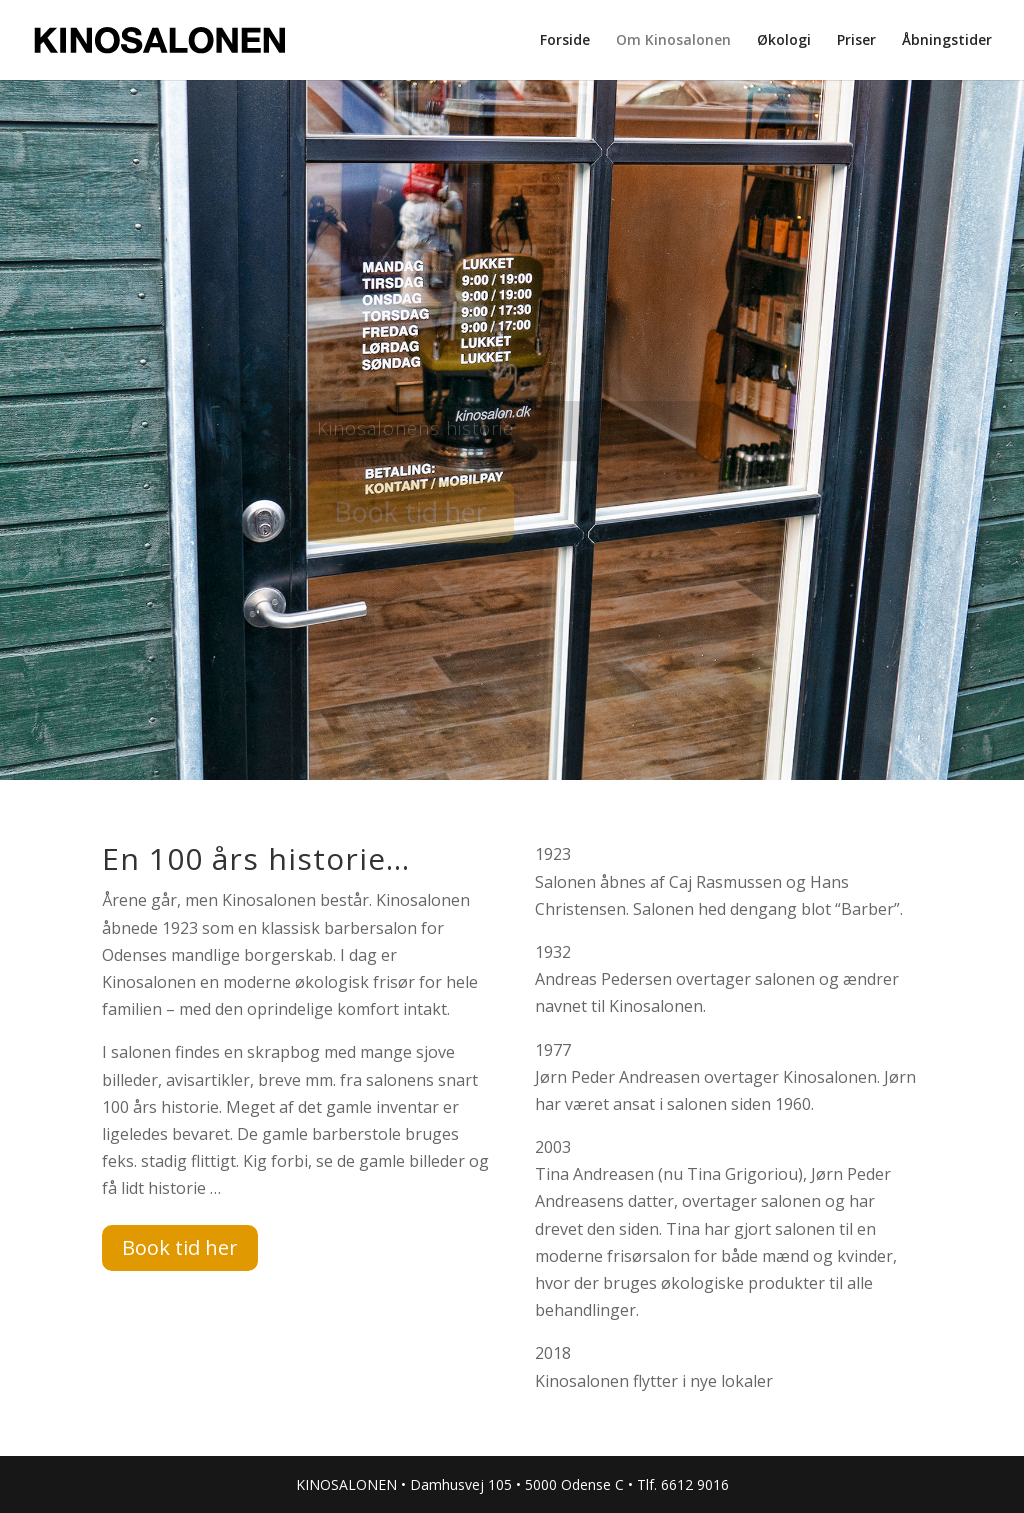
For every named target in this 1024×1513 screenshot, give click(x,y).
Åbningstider (947, 41)
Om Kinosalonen (673, 41)
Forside (565, 41)
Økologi (784, 41)
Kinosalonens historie (415, 433)
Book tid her (410, 516)
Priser (856, 41)
